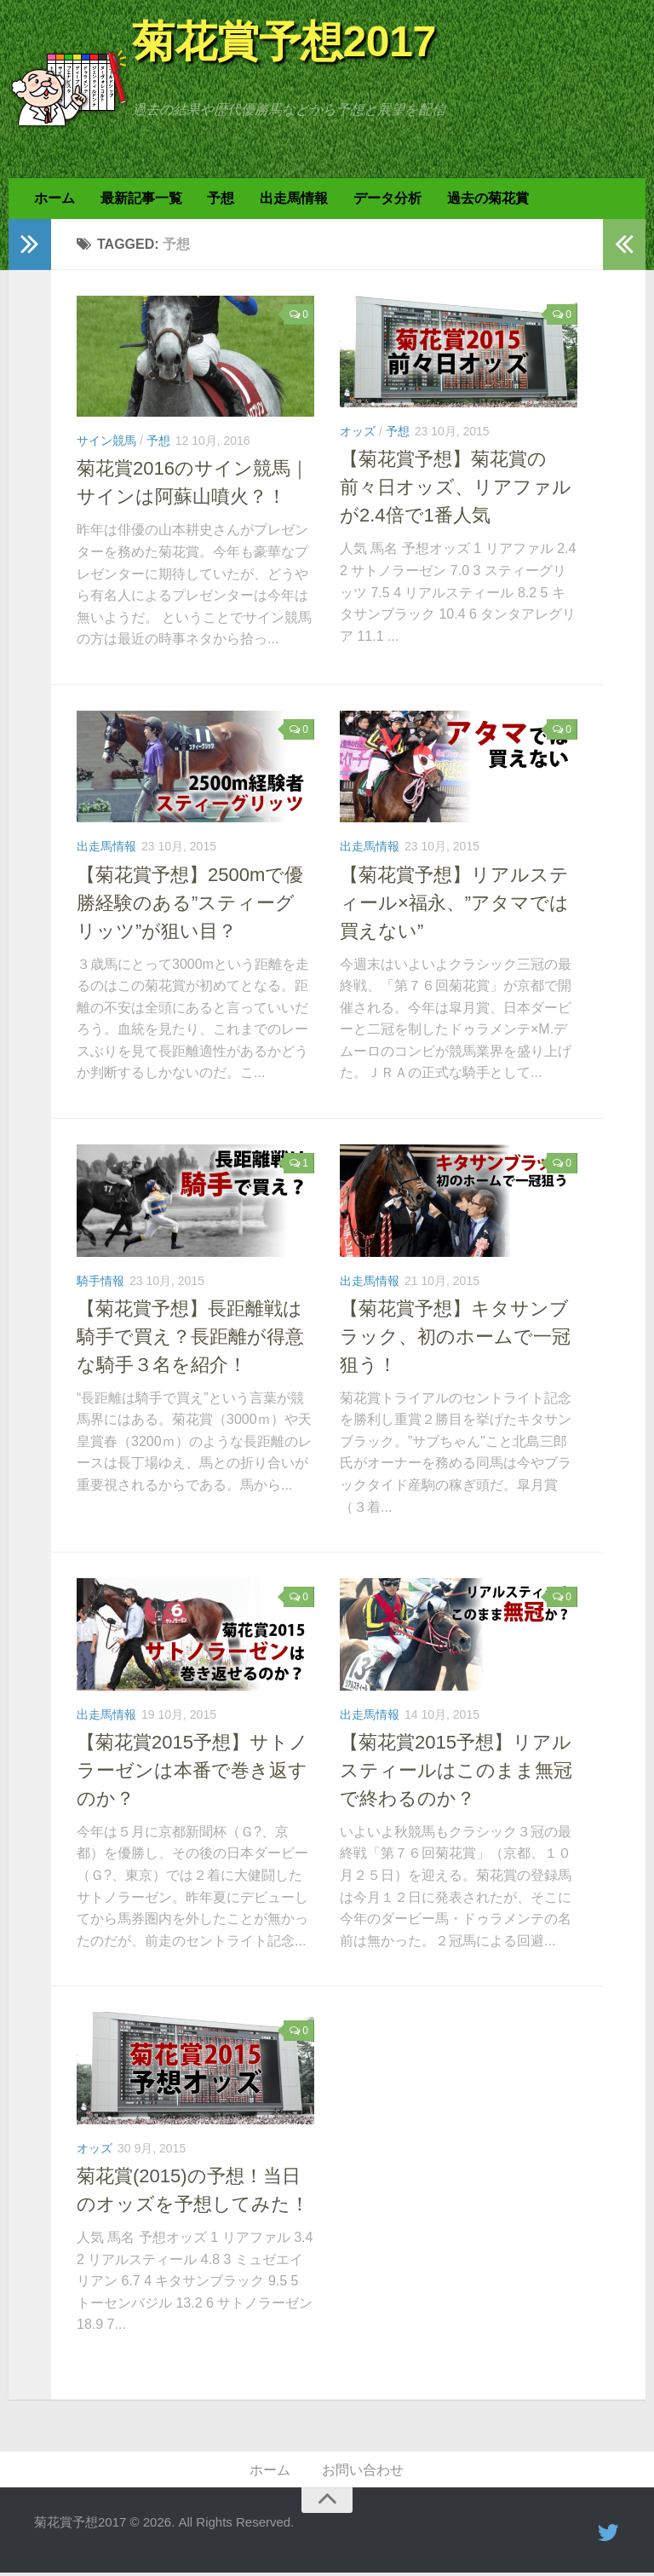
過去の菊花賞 (479, 200)
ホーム (53, 200)
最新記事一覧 (139, 200)
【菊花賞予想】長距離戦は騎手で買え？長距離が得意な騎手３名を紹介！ (190, 1338)
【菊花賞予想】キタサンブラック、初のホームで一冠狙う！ (455, 1338)
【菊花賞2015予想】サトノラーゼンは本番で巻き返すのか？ (192, 1772)
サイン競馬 (106, 443)
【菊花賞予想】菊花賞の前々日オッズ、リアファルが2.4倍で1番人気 (455, 489)
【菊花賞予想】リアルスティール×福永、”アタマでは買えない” (454, 904)
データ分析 (381, 200)
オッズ (358, 434)
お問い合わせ (363, 2472)
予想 (217, 200)
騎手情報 (100, 1282)
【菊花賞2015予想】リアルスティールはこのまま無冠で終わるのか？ (456, 1772)
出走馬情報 (289, 200)
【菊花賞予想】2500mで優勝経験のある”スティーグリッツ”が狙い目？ (190, 904)
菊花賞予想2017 (284, 42)
